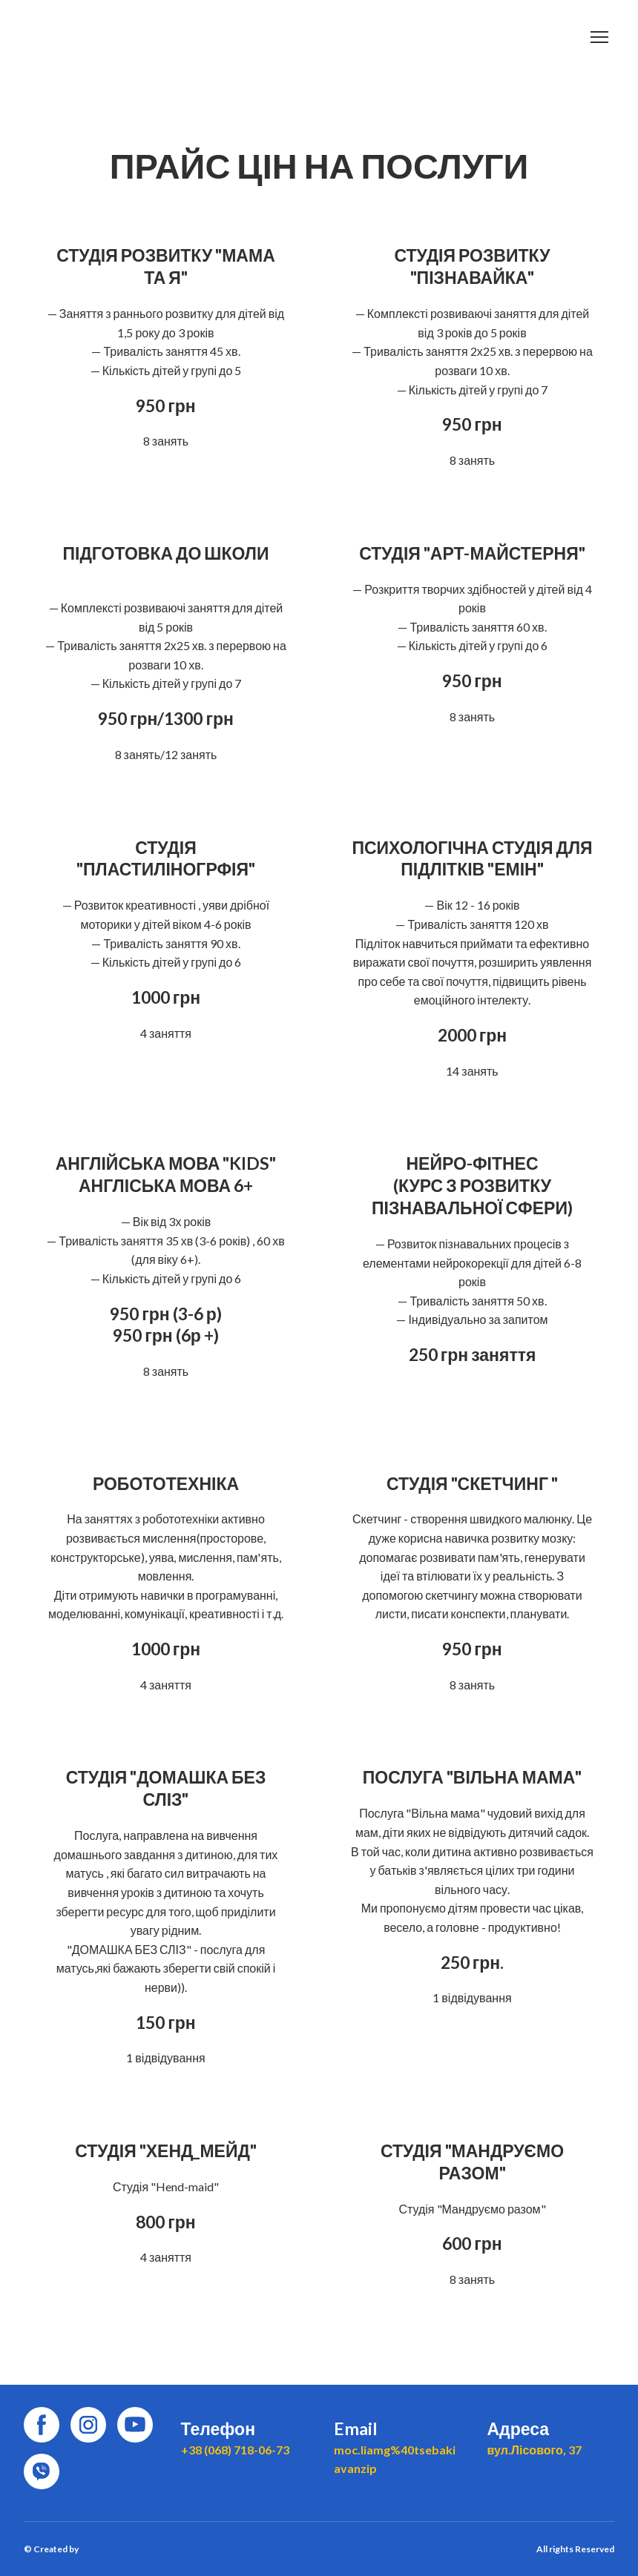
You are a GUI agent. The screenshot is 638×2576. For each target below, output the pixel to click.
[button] (41, 2425)
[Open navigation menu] (599, 37)
